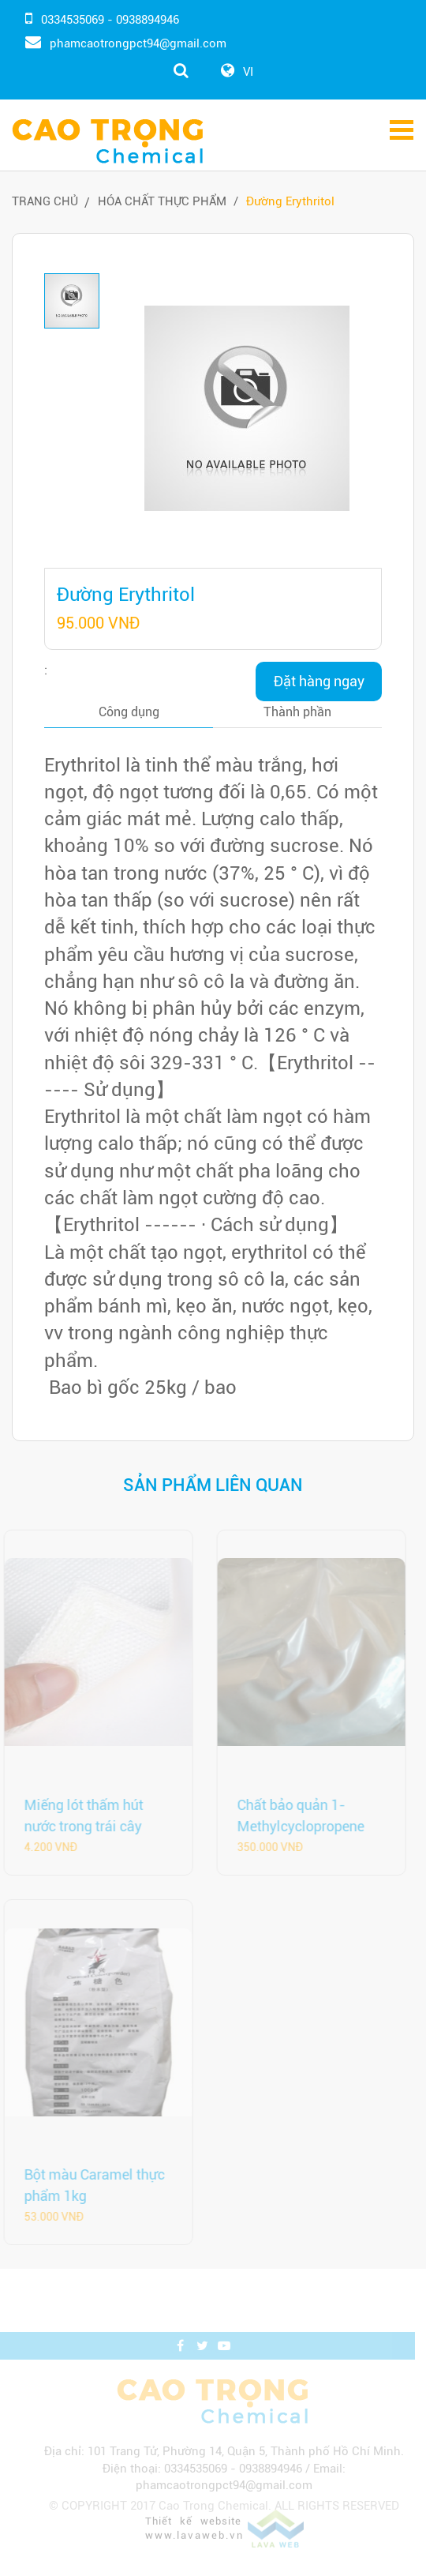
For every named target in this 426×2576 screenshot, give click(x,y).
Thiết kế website (196, 2538)
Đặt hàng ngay (319, 681)
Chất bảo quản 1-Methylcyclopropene (294, 1815)
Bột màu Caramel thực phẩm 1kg (88, 2185)
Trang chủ (45, 201)
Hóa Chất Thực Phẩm (162, 201)
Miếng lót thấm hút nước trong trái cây (77, 1815)
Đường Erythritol (290, 201)
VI (248, 72)
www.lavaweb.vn (197, 2552)
